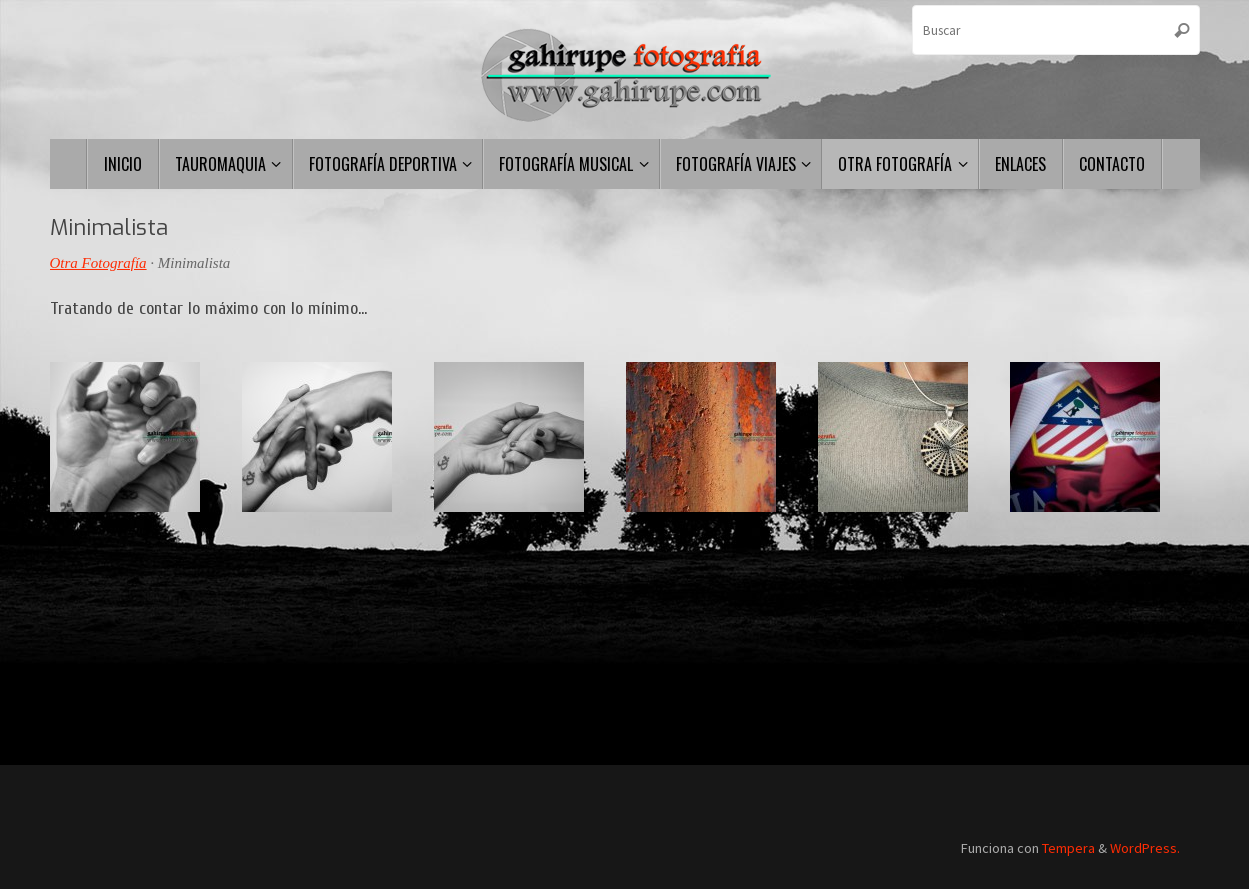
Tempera (1068, 848)
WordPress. (1145, 848)
